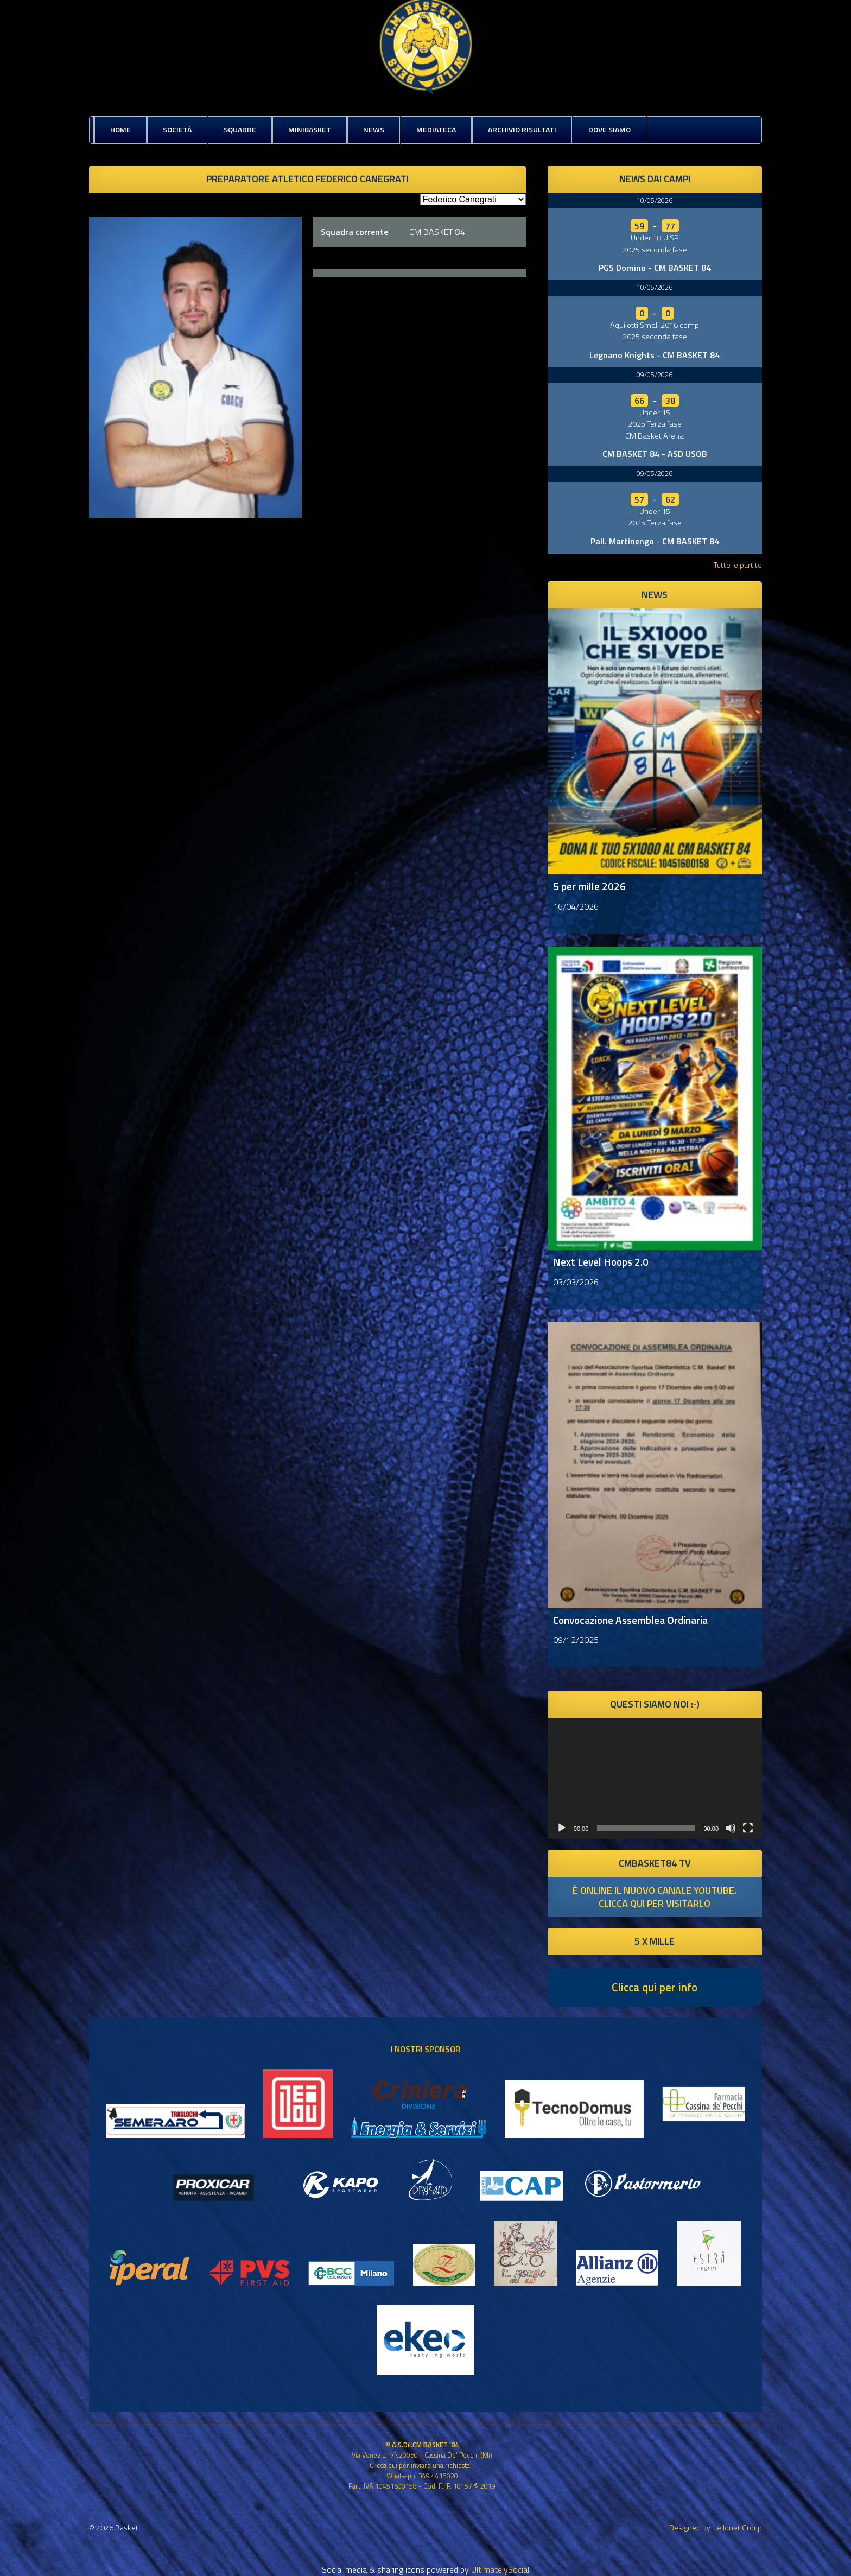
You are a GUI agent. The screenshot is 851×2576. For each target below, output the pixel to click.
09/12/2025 (576, 1639)
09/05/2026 (654, 374)
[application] (655, 1778)
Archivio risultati (522, 129)
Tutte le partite (738, 564)
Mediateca (436, 129)
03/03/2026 (576, 1282)
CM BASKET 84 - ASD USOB (654, 453)
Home (120, 129)
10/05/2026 (654, 200)
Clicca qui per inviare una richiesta (420, 2465)
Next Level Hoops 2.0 (601, 1262)
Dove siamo (609, 129)
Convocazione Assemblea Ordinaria (630, 1620)
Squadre (240, 129)
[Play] (561, 1828)
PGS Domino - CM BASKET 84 (655, 267)
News (373, 129)
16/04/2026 (576, 906)
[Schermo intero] (747, 1828)
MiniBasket (309, 129)
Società (177, 129)
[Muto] (730, 1828)
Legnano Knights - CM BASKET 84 (654, 354)
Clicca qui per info (654, 1987)
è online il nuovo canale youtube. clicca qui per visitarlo (654, 1897)
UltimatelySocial (500, 2569)
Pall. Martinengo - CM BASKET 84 (654, 541)
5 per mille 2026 (589, 886)
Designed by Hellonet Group (715, 2527)
